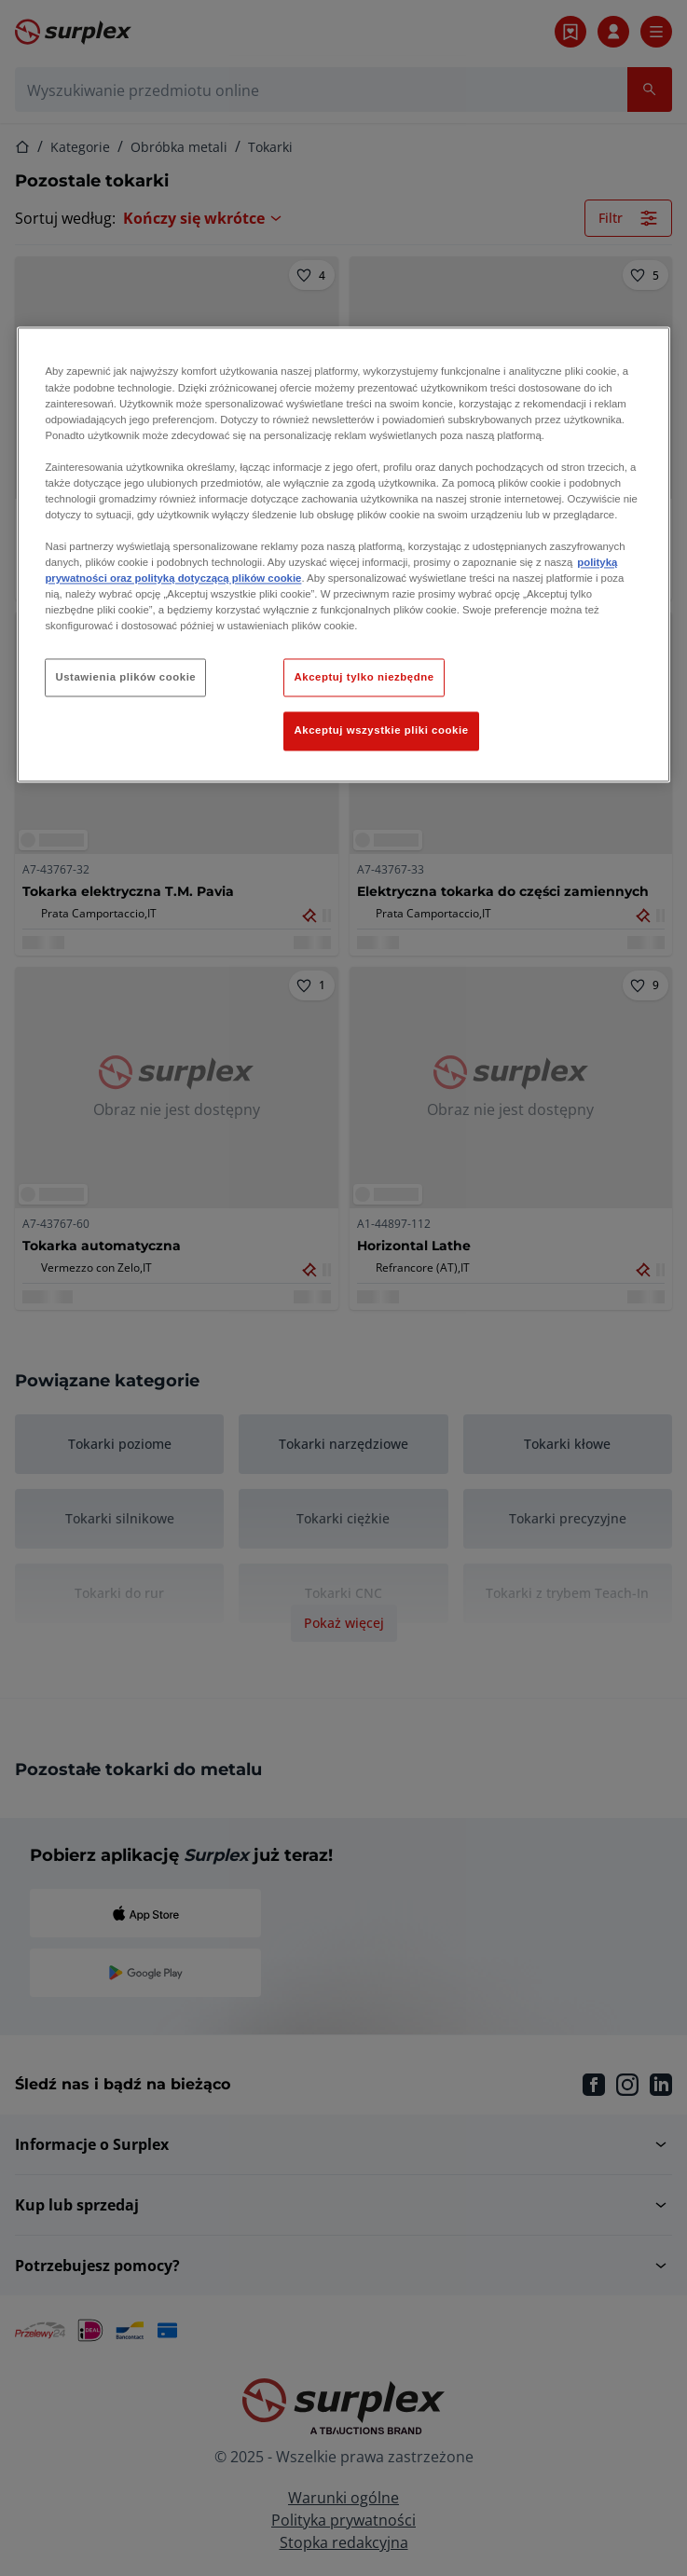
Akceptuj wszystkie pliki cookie (381, 731)
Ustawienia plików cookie (125, 676)
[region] (343, 555)
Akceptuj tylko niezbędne (363, 676)
